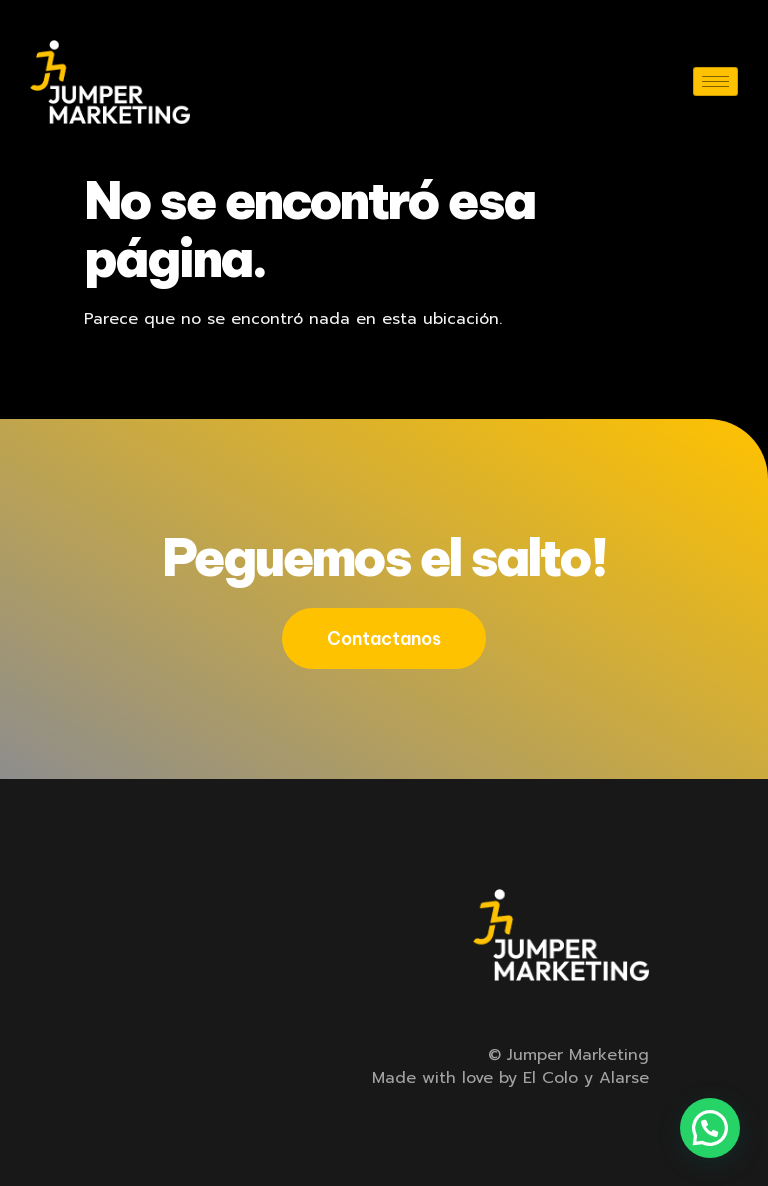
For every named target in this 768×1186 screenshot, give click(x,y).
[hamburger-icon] (715, 81)
